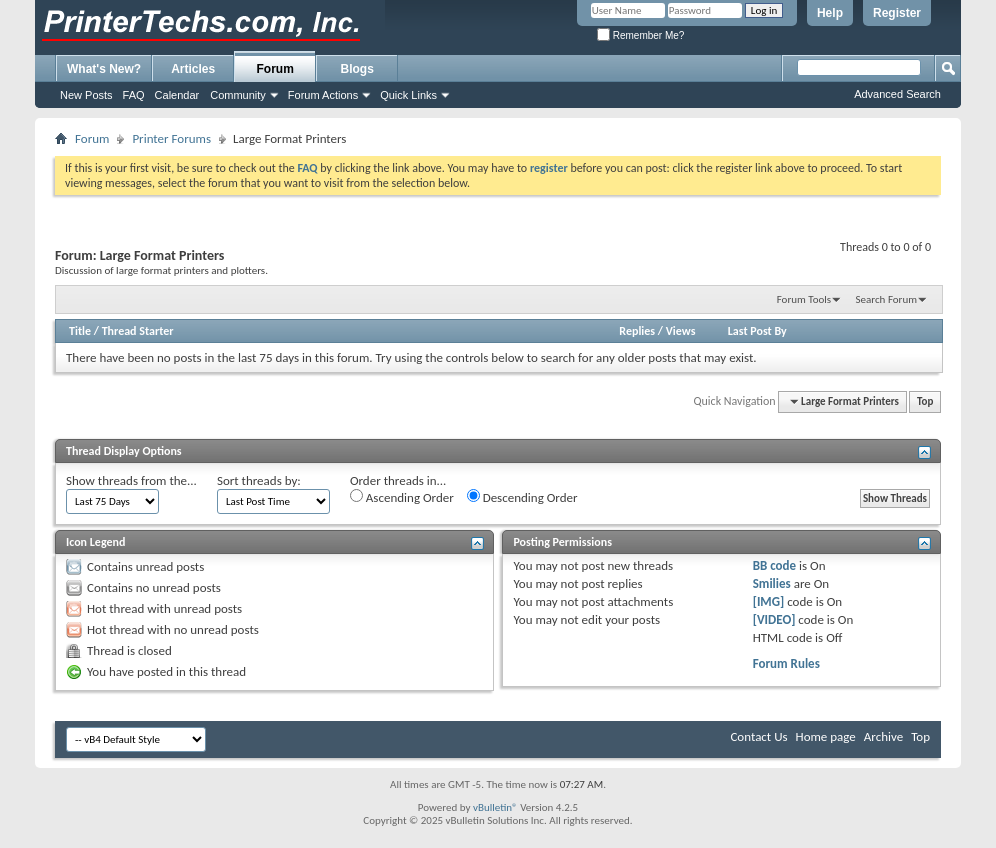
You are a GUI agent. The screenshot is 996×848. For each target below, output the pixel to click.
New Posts (86, 95)
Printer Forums (171, 138)
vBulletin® (495, 807)
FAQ (134, 95)
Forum (275, 69)
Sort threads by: (259, 480)
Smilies (772, 583)
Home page (826, 736)
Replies (637, 331)
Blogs (357, 69)
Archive (883, 736)
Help (830, 13)
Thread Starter (138, 331)
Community (238, 95)
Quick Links (408, 95)
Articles (193, 69)
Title (80, 331)
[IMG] (769, 601)
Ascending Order (402, 497)
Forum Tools (804, 299)
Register (897, 13)
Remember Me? (640, 35)
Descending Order (522, 497)
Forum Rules (786, 663)
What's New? (104, 69)
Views (681, 331)
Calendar (177, 95)
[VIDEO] (774, 619)
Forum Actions (323, 95)
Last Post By (757, 331)
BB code (774, 565)
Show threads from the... (131, 480)
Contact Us (758, 736)
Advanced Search (897, 94)
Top (925, 401)
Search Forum (887, 299)
